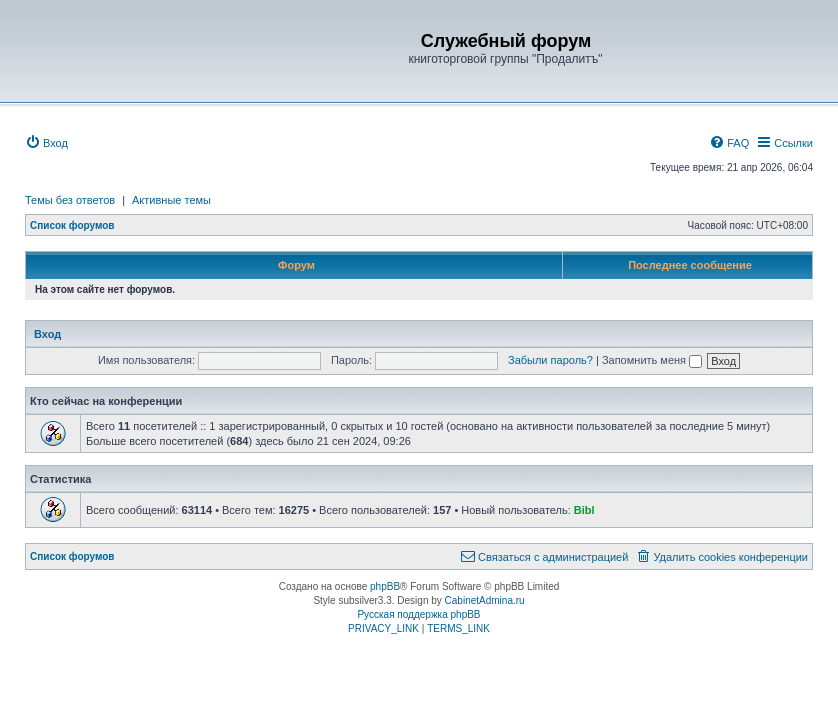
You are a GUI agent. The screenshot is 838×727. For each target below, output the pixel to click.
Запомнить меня (652, 360)
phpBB (385, 586)
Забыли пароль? (550, 360)
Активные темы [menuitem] (171, 200)
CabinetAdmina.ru (485, 600)
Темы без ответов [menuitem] (70, 200)
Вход (47, 334)
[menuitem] (46, 143)
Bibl (584, 510)
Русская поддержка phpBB (418, 614)
